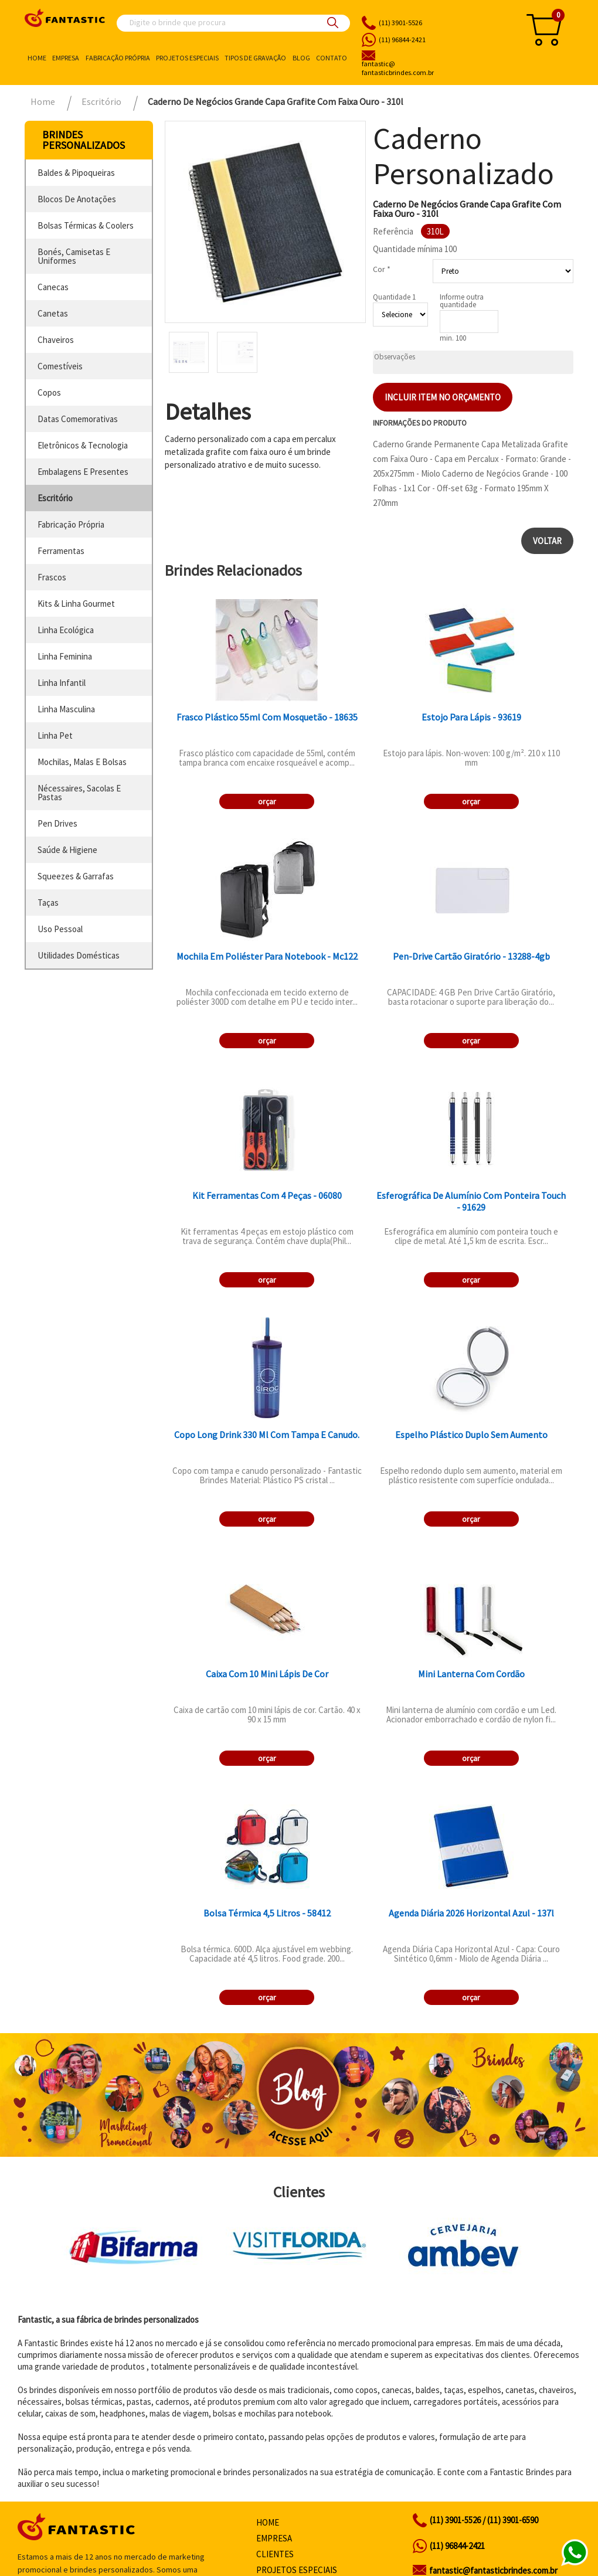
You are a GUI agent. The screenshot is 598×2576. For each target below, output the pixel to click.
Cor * (381, 269)
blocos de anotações (77, 199)
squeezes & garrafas (76, 876)
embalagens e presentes (83, 471)
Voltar (547, 540)
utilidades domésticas (79, 955)
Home (37, 57)
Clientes (275, 2554)
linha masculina (66, 709)
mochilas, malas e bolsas (82, 761)
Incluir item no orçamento (443, 397)
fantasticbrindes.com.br (432, 68)
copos (49, 392)
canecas (53, 287)
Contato (331, 57)
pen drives (57, 823)
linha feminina (65, 656)
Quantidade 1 (394, 297)
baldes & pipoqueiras (76, 172)
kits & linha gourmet (76, 603)
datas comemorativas (78, 418)
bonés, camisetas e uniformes (74, 256)
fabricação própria (71, 524)
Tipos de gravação (255, 57)
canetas (53, 313)
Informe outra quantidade (462, 300)
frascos (52, 577)
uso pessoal (60, 928)
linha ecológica (66, 629)
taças (48, 902)
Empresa (65, 57)
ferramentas (61, 550)
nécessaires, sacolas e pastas (79, 793)
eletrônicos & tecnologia (83, 445)
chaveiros (56, 339)
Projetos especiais (187, 57)
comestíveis (60, 366)
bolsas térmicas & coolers (86, 225)
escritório (55, 498)
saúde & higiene (67, 849)
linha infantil (62, 682)
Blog (301, 57)
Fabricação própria (118, 57)
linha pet (55, 735)
